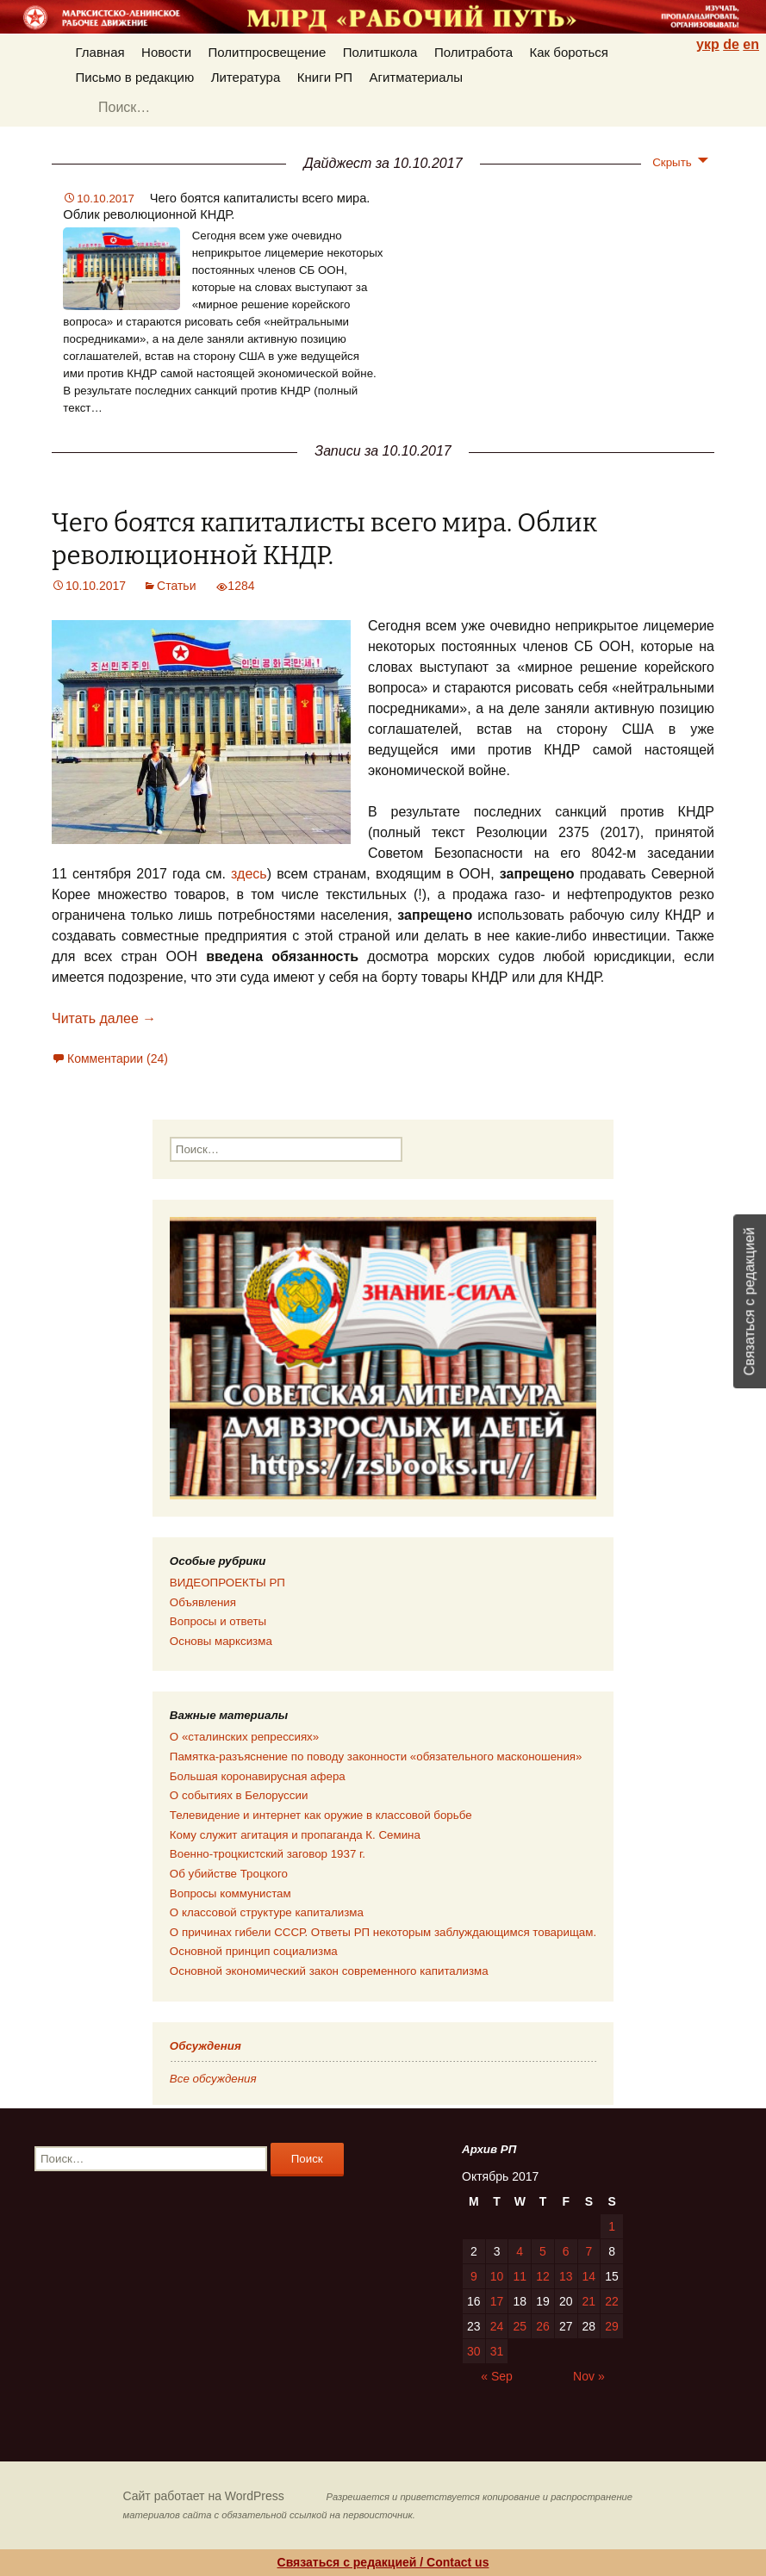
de (731, 44)
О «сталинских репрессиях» (244, 1736)
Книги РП (324, 77)
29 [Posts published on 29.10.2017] (612, 2326)
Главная (100, 52)
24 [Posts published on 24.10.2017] (497, 2326)
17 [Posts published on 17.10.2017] (497, 2301)
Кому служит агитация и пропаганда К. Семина (295, 1834)
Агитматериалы (416, 77)
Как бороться (569, 52)
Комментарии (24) (117, 1058)
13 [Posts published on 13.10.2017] (566, 2276)
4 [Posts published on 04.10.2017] (519, 2251)
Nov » (589, 2376)
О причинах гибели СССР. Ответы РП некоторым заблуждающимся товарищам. (383, 1932)
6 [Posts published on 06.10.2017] (566, 2251)
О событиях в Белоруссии (239, 1795)
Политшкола (380, 52)
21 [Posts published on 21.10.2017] (589, 2301)
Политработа (473, 52)
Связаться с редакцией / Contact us (383, 2562)
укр (707, 44)
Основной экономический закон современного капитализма (329, 1971)
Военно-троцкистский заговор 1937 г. (267, 1853)
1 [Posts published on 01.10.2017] (611, 2226)
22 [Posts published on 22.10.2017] (612, 2301)
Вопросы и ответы (218, 1621)
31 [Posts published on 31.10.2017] (497, 2351)
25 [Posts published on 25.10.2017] (519, 2326)
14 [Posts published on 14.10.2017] (589, 2276)
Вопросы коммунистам (230, 1893)
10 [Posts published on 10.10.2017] (497, 2276)
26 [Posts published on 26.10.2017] (543, 2326)
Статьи (176, 586)
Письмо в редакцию (135, 77)
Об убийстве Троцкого (229, 1873)
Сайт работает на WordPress (203, 2496)
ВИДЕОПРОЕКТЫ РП (227, 1582)
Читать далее (104, 1018)
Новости (166, 52)
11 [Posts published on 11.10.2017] (519, 2276)
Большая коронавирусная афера (258, 1776)
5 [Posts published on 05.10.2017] (542, 2251)
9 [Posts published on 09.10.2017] (473, 2276)
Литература (246, 77)
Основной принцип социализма (254, 1951)
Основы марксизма (221, 1641)
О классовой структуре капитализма (267, 1912)
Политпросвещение (268, 52)
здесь (246, 873)
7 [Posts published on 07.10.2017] (588, 2251)
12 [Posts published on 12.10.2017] (543, 2276)
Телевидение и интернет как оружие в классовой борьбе (321, 1815)
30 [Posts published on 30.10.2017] (474, 2351)
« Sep (497, 2376)
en (751, 44)
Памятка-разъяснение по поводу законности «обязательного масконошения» (376, 1756)
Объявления (203, 1602)
